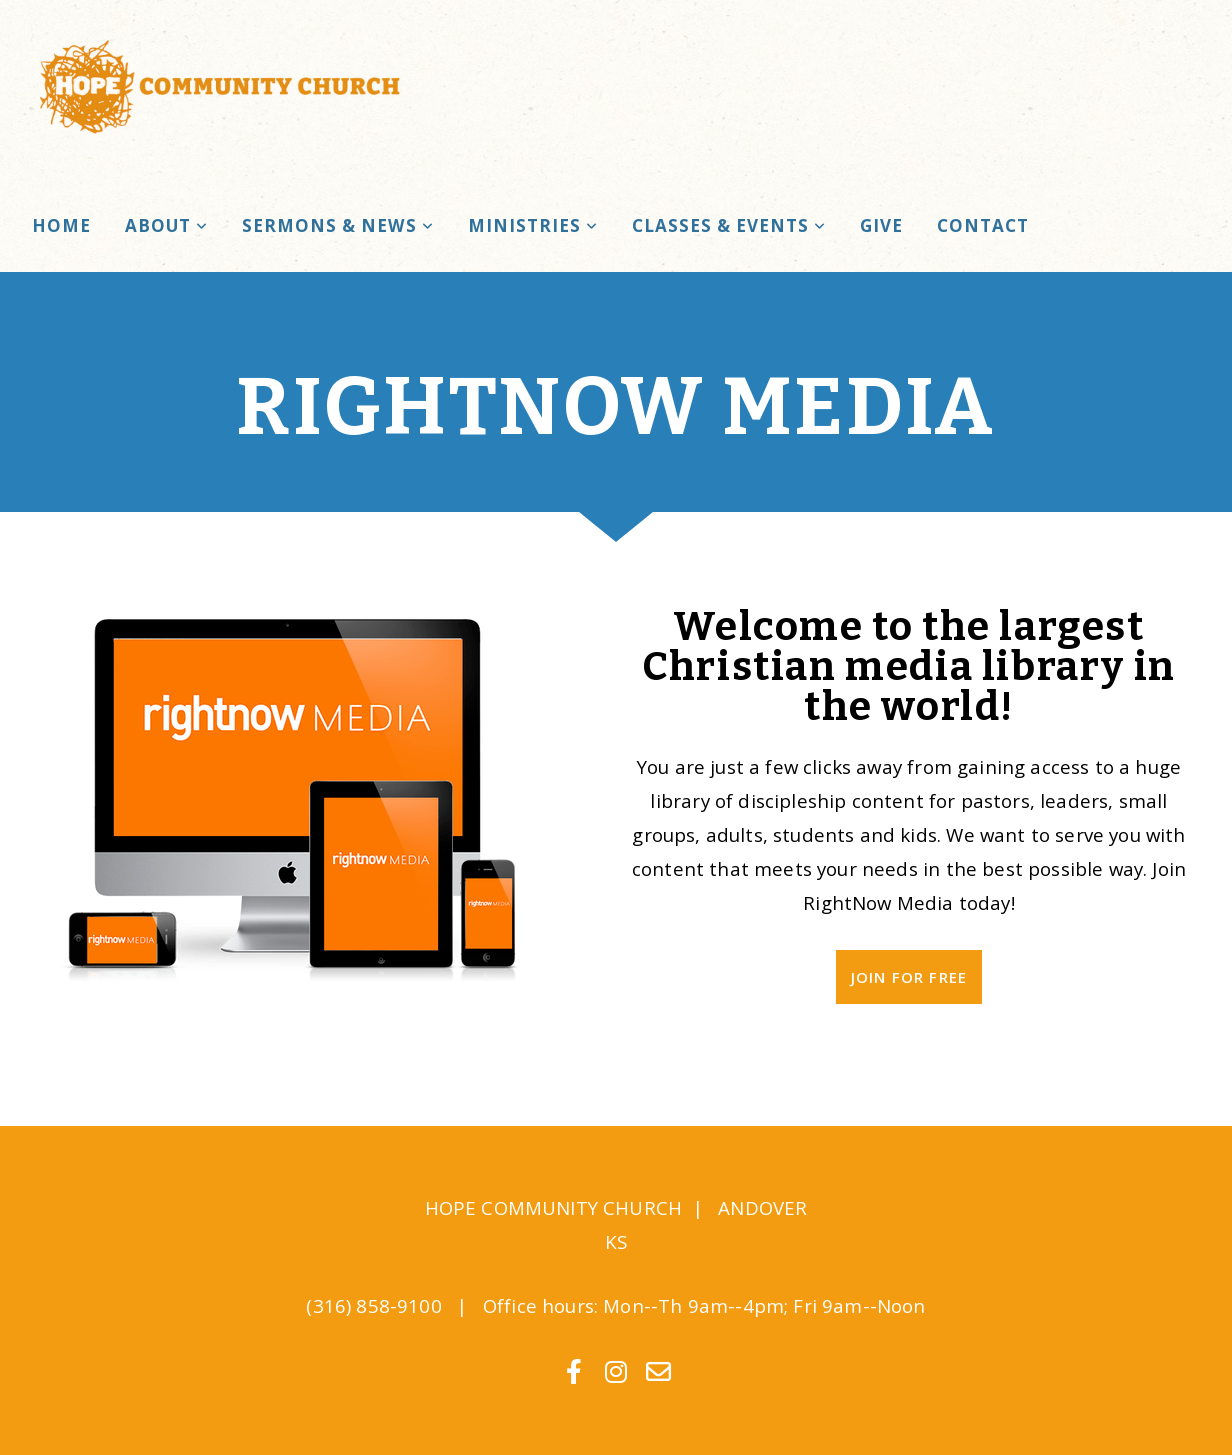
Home (61, 225)
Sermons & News (337, 225)
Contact (983, 225)
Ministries (533, 225)
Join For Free (909, 977)
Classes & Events (729, 225)
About (166, 225)
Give (881, 225)
